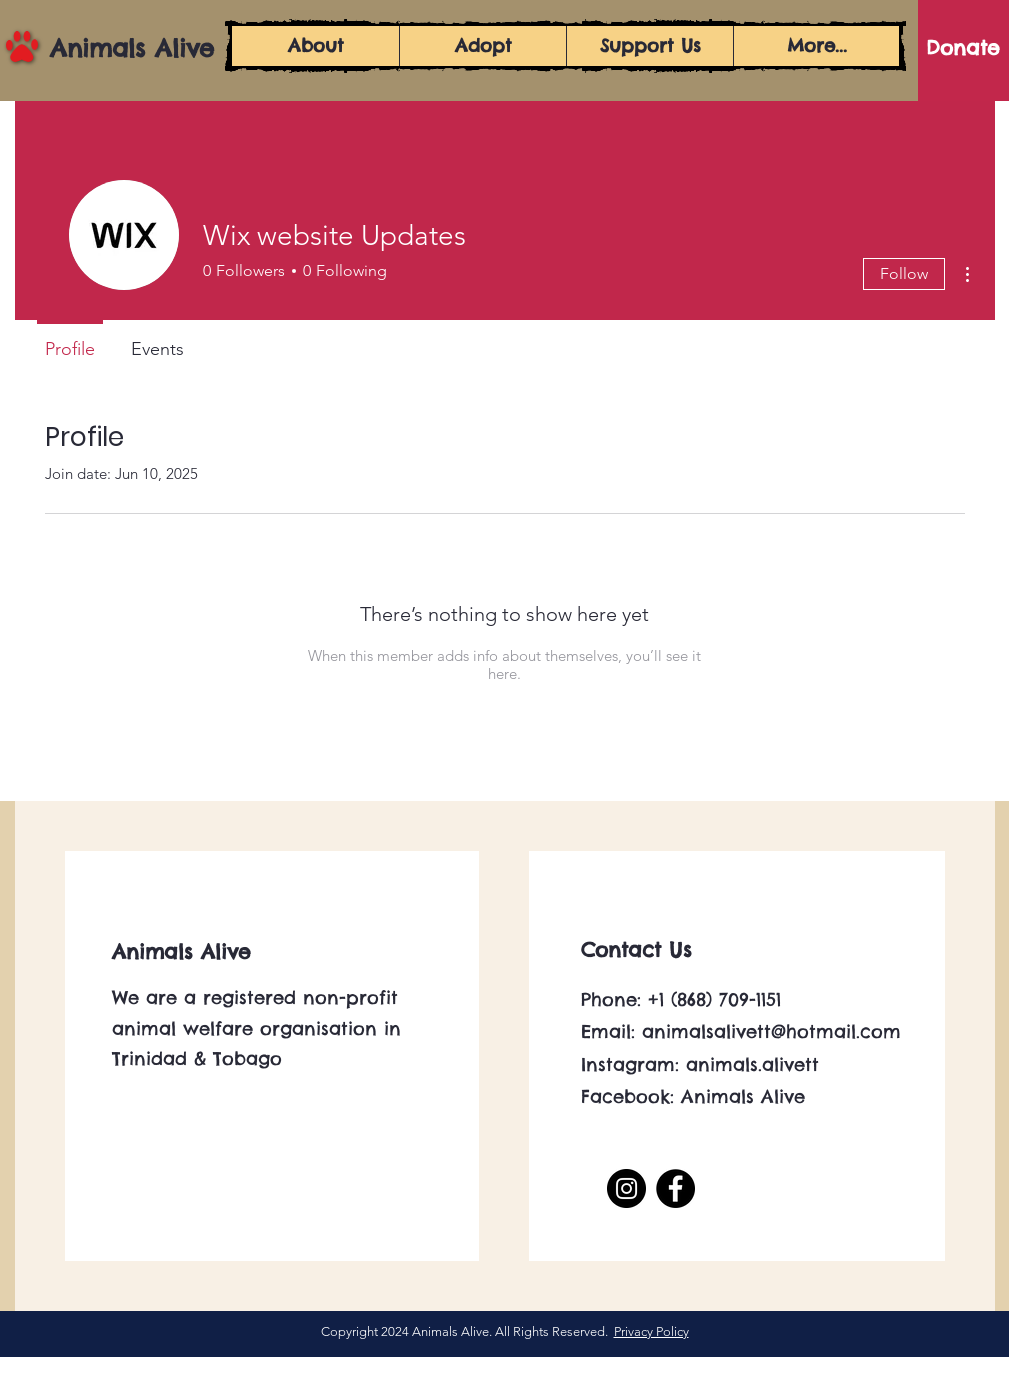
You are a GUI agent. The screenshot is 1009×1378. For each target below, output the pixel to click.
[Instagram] (626, 1188)
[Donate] (963, 48)
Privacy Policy (651, 1331)
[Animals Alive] (140, 48)
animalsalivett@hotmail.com (771, 1031)
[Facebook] (675, 1188)
